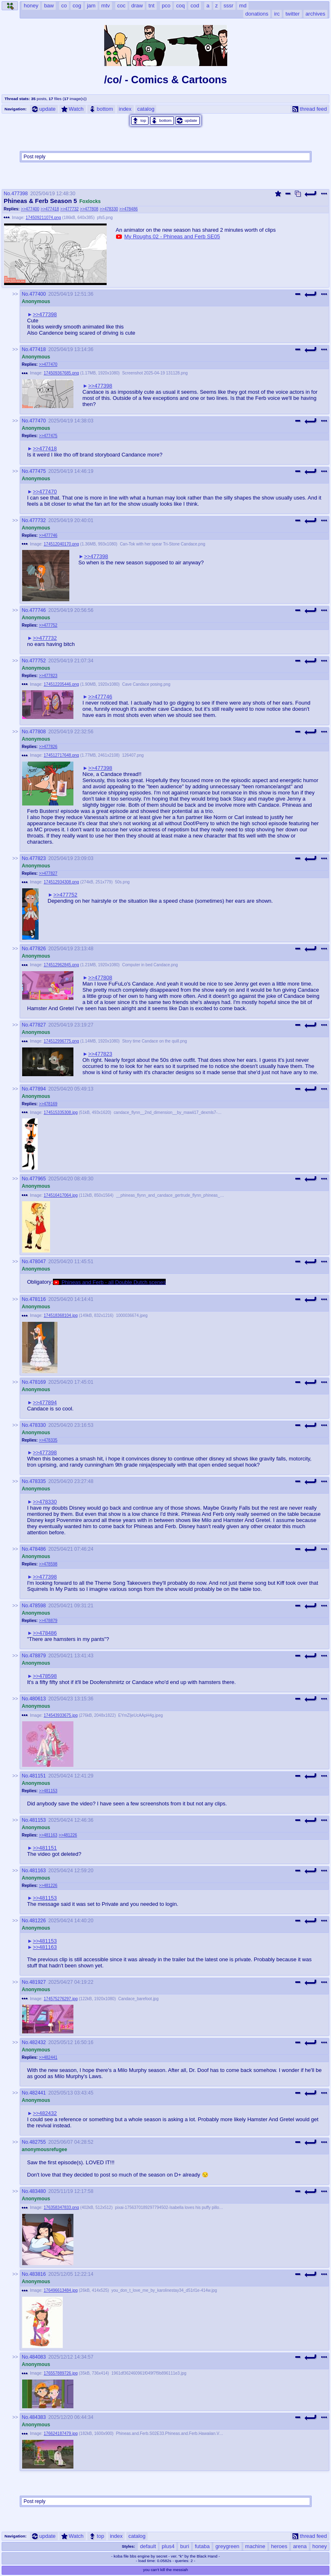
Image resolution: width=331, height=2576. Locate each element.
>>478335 (48, 1440)
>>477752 (48, 625)
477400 (38, 294)
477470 (38, 421)
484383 (38, 2417)
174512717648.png (61, 755)
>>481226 (68, 1835)
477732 (38, 520)
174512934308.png (61, 882)
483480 (38, 2191)
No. (7, 193)
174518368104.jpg (61, 1315)
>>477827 (48, 873)
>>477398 (45, 314)
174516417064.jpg (61, 1195)
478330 (38, 1425)
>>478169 (48, 1104)
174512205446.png (61, 684)
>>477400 (30, 209)
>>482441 (48, 2057)
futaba (202, 2546)
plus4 (168, 2546)
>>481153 (48, 1791)
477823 (38, 858)
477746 (38, 610)
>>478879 (48, 1620)
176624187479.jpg (61, 2433)
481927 (38, 1982)
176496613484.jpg (61, 2290)
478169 (38, 1382)
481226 (38, 1920)
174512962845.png (61, 965)
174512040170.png (61, 544)
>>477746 (48, 535)
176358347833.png (61, 2207)
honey (320, 2546)
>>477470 (48, 364)
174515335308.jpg (61, 1112)
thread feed (309, 109)
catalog (146, 109)
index (125, 109)
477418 (38, 349)
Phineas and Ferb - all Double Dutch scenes (114, 1282)
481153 (38, 1820)
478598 (38, 1606)
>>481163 (48, 1835)
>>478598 (48, 1564)
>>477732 (69, 209)
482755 (38, 2142)
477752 (38, 661)
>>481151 (45, 1848)
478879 (38, 1656)
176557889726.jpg (61, 2373)
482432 (38, 2042)
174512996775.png (61, 1041)
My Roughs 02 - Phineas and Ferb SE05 (172, 236)
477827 (38, 1025)
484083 (38, 2357)
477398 (19, 193)
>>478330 (109, 209)
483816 (38, 2274)
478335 (38, 1481)
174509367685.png (61, 373)
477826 (38, 948)
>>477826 (48, 746)
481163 (38, 1870)
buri (184, 2546)
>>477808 (89, 209)
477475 (38, 471)
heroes (279, 2546)
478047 (38, 1261)
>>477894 (45, 1402)
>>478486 (128, 209)
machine (255, 2546)
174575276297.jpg (61, 1998)
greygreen (227, 2546)
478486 (38, 1549)
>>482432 (45, 2113)
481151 (38, 1776)
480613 (38, 1699)
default (148, 2546)
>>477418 (50, 209)
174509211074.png (43, 217)
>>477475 (48, 436)
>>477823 (48, 675)
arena (299, 2546)
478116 (38, 1299)
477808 (38, 732)
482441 (38, 2093)
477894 (38, 1089)
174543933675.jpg (61, 1715)
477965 (38, 1179)
